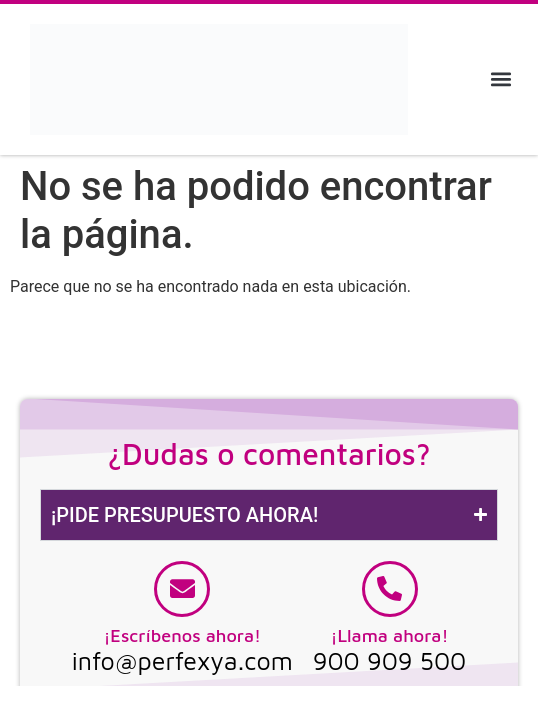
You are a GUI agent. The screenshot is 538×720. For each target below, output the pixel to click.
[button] (501, 79)
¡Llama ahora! (390, 635)
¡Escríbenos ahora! (182, 635)
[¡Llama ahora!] (390, 589)
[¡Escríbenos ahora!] (182, 589)
